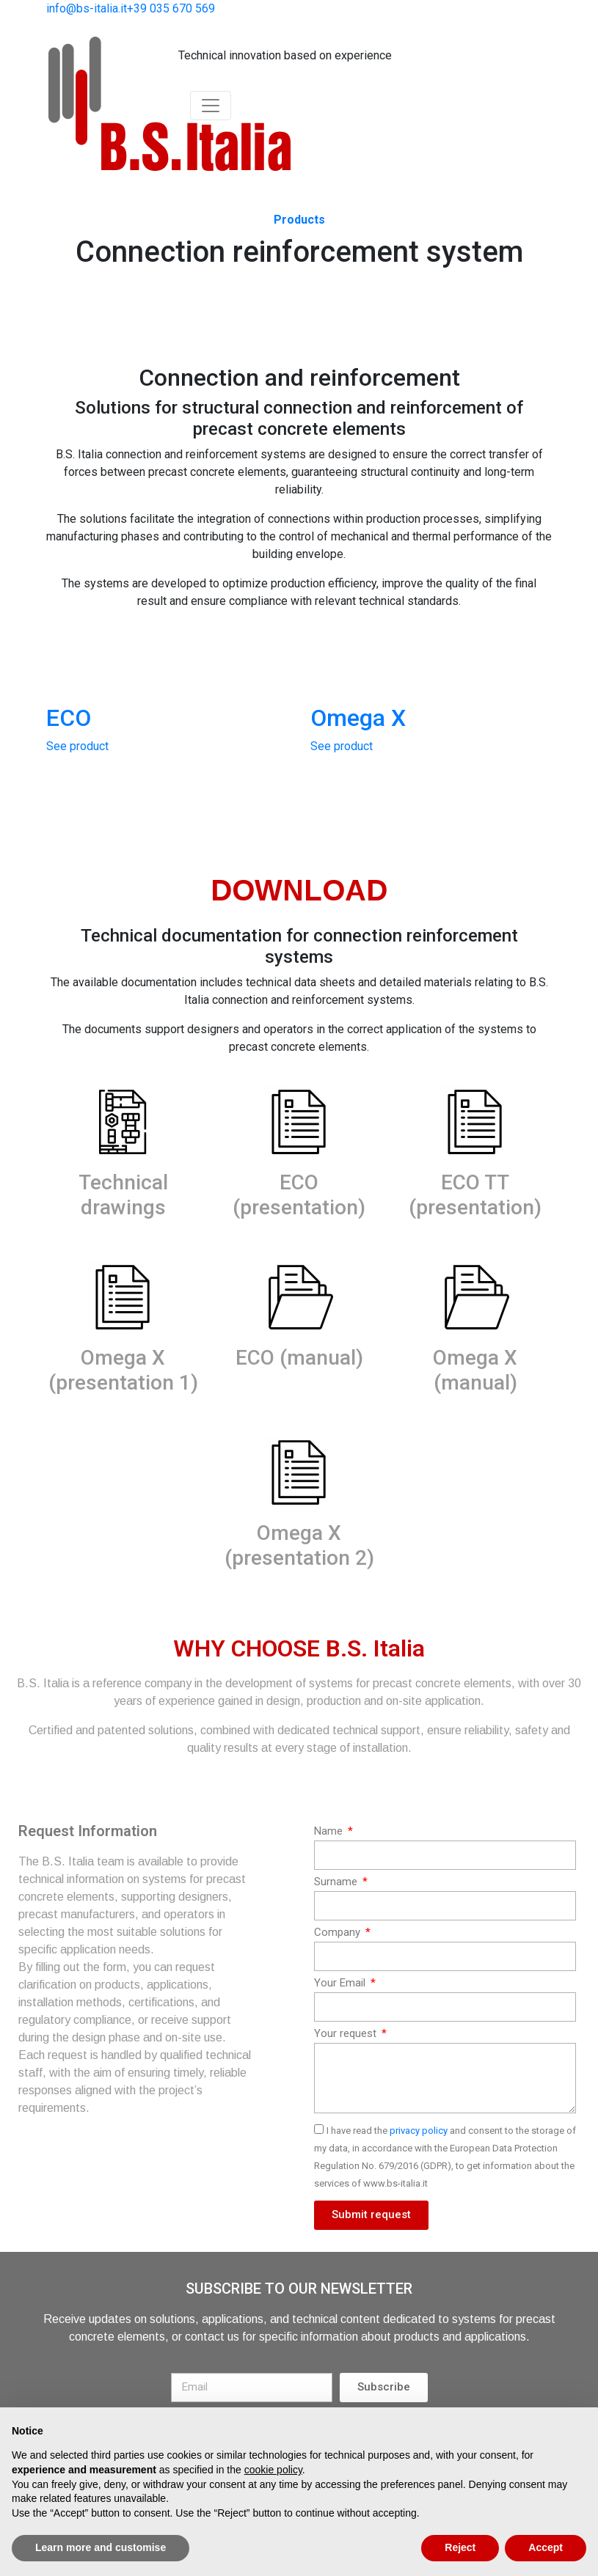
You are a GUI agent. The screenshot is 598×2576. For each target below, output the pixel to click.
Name (330, 1831)
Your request (346, 2033)
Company (338, 1932)
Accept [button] (545, 2547)
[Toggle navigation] (210, 105)
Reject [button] (460, 2547)
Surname (337, 1881)
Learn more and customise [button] (100, 2547)
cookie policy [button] (273, 2470)
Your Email (341, 1982)
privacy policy (419, 2130)
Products (299, 220)
